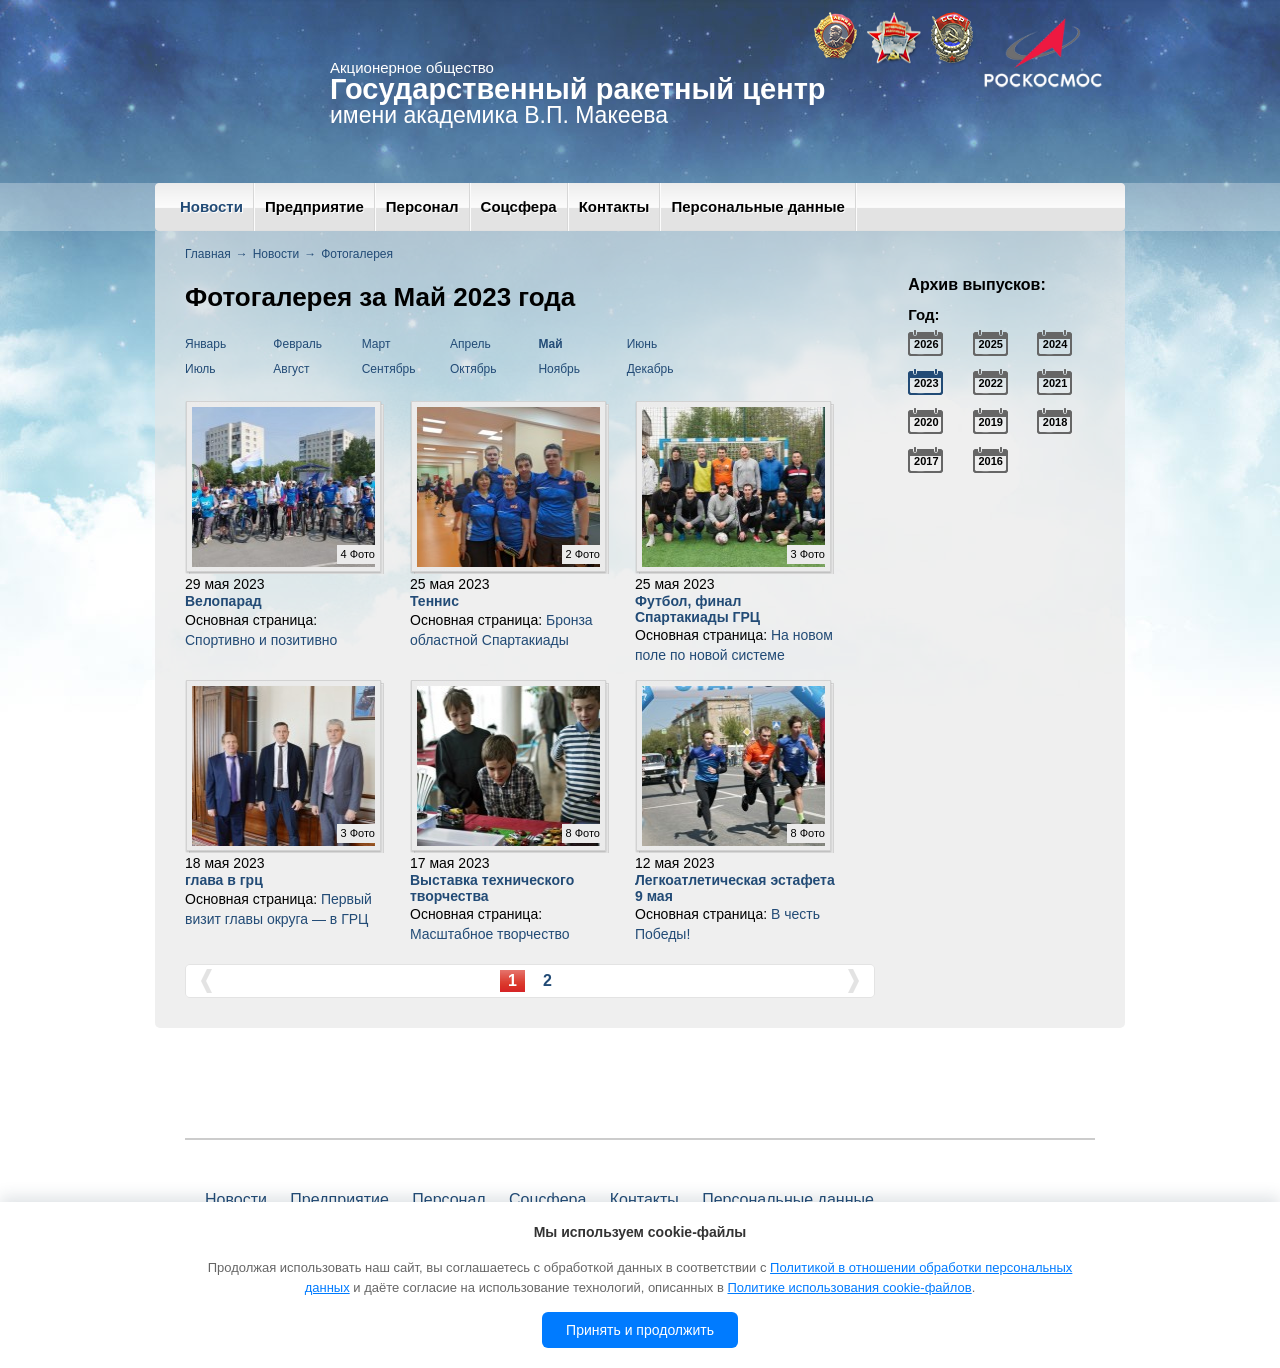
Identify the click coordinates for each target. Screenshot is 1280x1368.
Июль (200, 369)
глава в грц (224, 880)
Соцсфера (519, 206)
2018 (1055, 422)
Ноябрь (559, 369)
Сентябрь (389, 369)
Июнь (642, 344)
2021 (1055, 383)
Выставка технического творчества (492, 887)
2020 (926, 422)
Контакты (614, 206)
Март (376, 344)
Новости (211, 206)
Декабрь (650, 369)
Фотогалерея (357, 254)
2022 (990, 383)
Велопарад (223, 601)
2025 (990, 344)
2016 (990, 461)
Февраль (297, 344)
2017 (926, 461)
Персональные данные (757, 206)
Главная (208, 254)
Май (550, 344)
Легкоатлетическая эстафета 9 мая (735, 887)
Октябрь (473, 369)
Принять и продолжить (640, 1330)
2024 (1055, 344)
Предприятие (314, 206)
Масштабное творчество (490, 934)
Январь (205, 344)
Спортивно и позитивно (261, 640)
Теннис (434, 601)
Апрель (470, 344)
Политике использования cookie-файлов (849, 1287)
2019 (990, 422)
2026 (926, 344)
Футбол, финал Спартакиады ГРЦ (697, 608)
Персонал (422, 206)
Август (291, 369)
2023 (926, 383)
